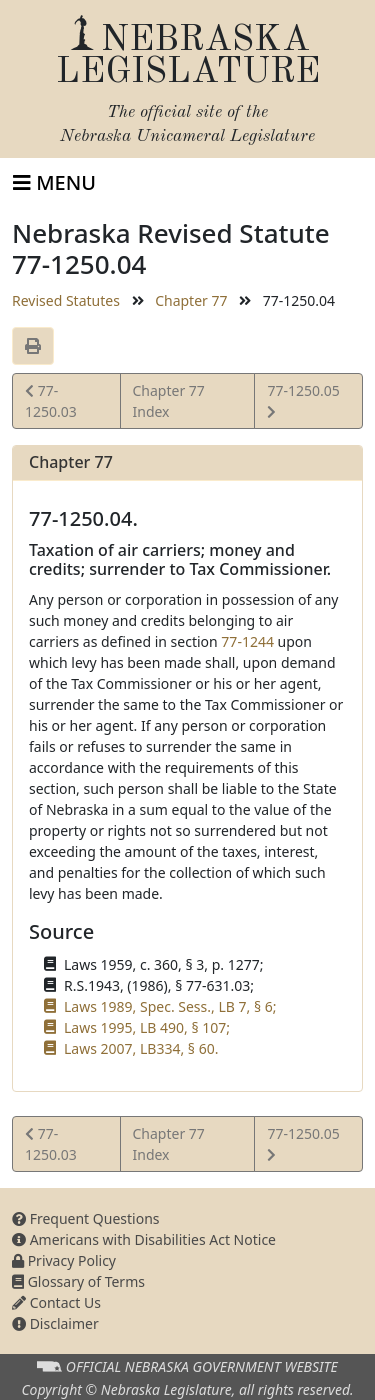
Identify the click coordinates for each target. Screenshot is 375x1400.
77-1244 (247, 641)
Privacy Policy (64, 1260)
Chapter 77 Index (169, 401)
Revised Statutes (66, 300)
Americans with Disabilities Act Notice (144, 1239)
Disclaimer (55, 1323)
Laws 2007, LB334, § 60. (141, 1048)
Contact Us (56, 1302)
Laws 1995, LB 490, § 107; (147, 1027)
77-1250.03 (52, 400)
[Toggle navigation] (54, 183)
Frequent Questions (86, 1218)
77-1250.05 (302, 399)
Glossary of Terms (78, 1281)
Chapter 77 (191, 300)
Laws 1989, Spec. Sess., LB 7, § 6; (170, 1006)
